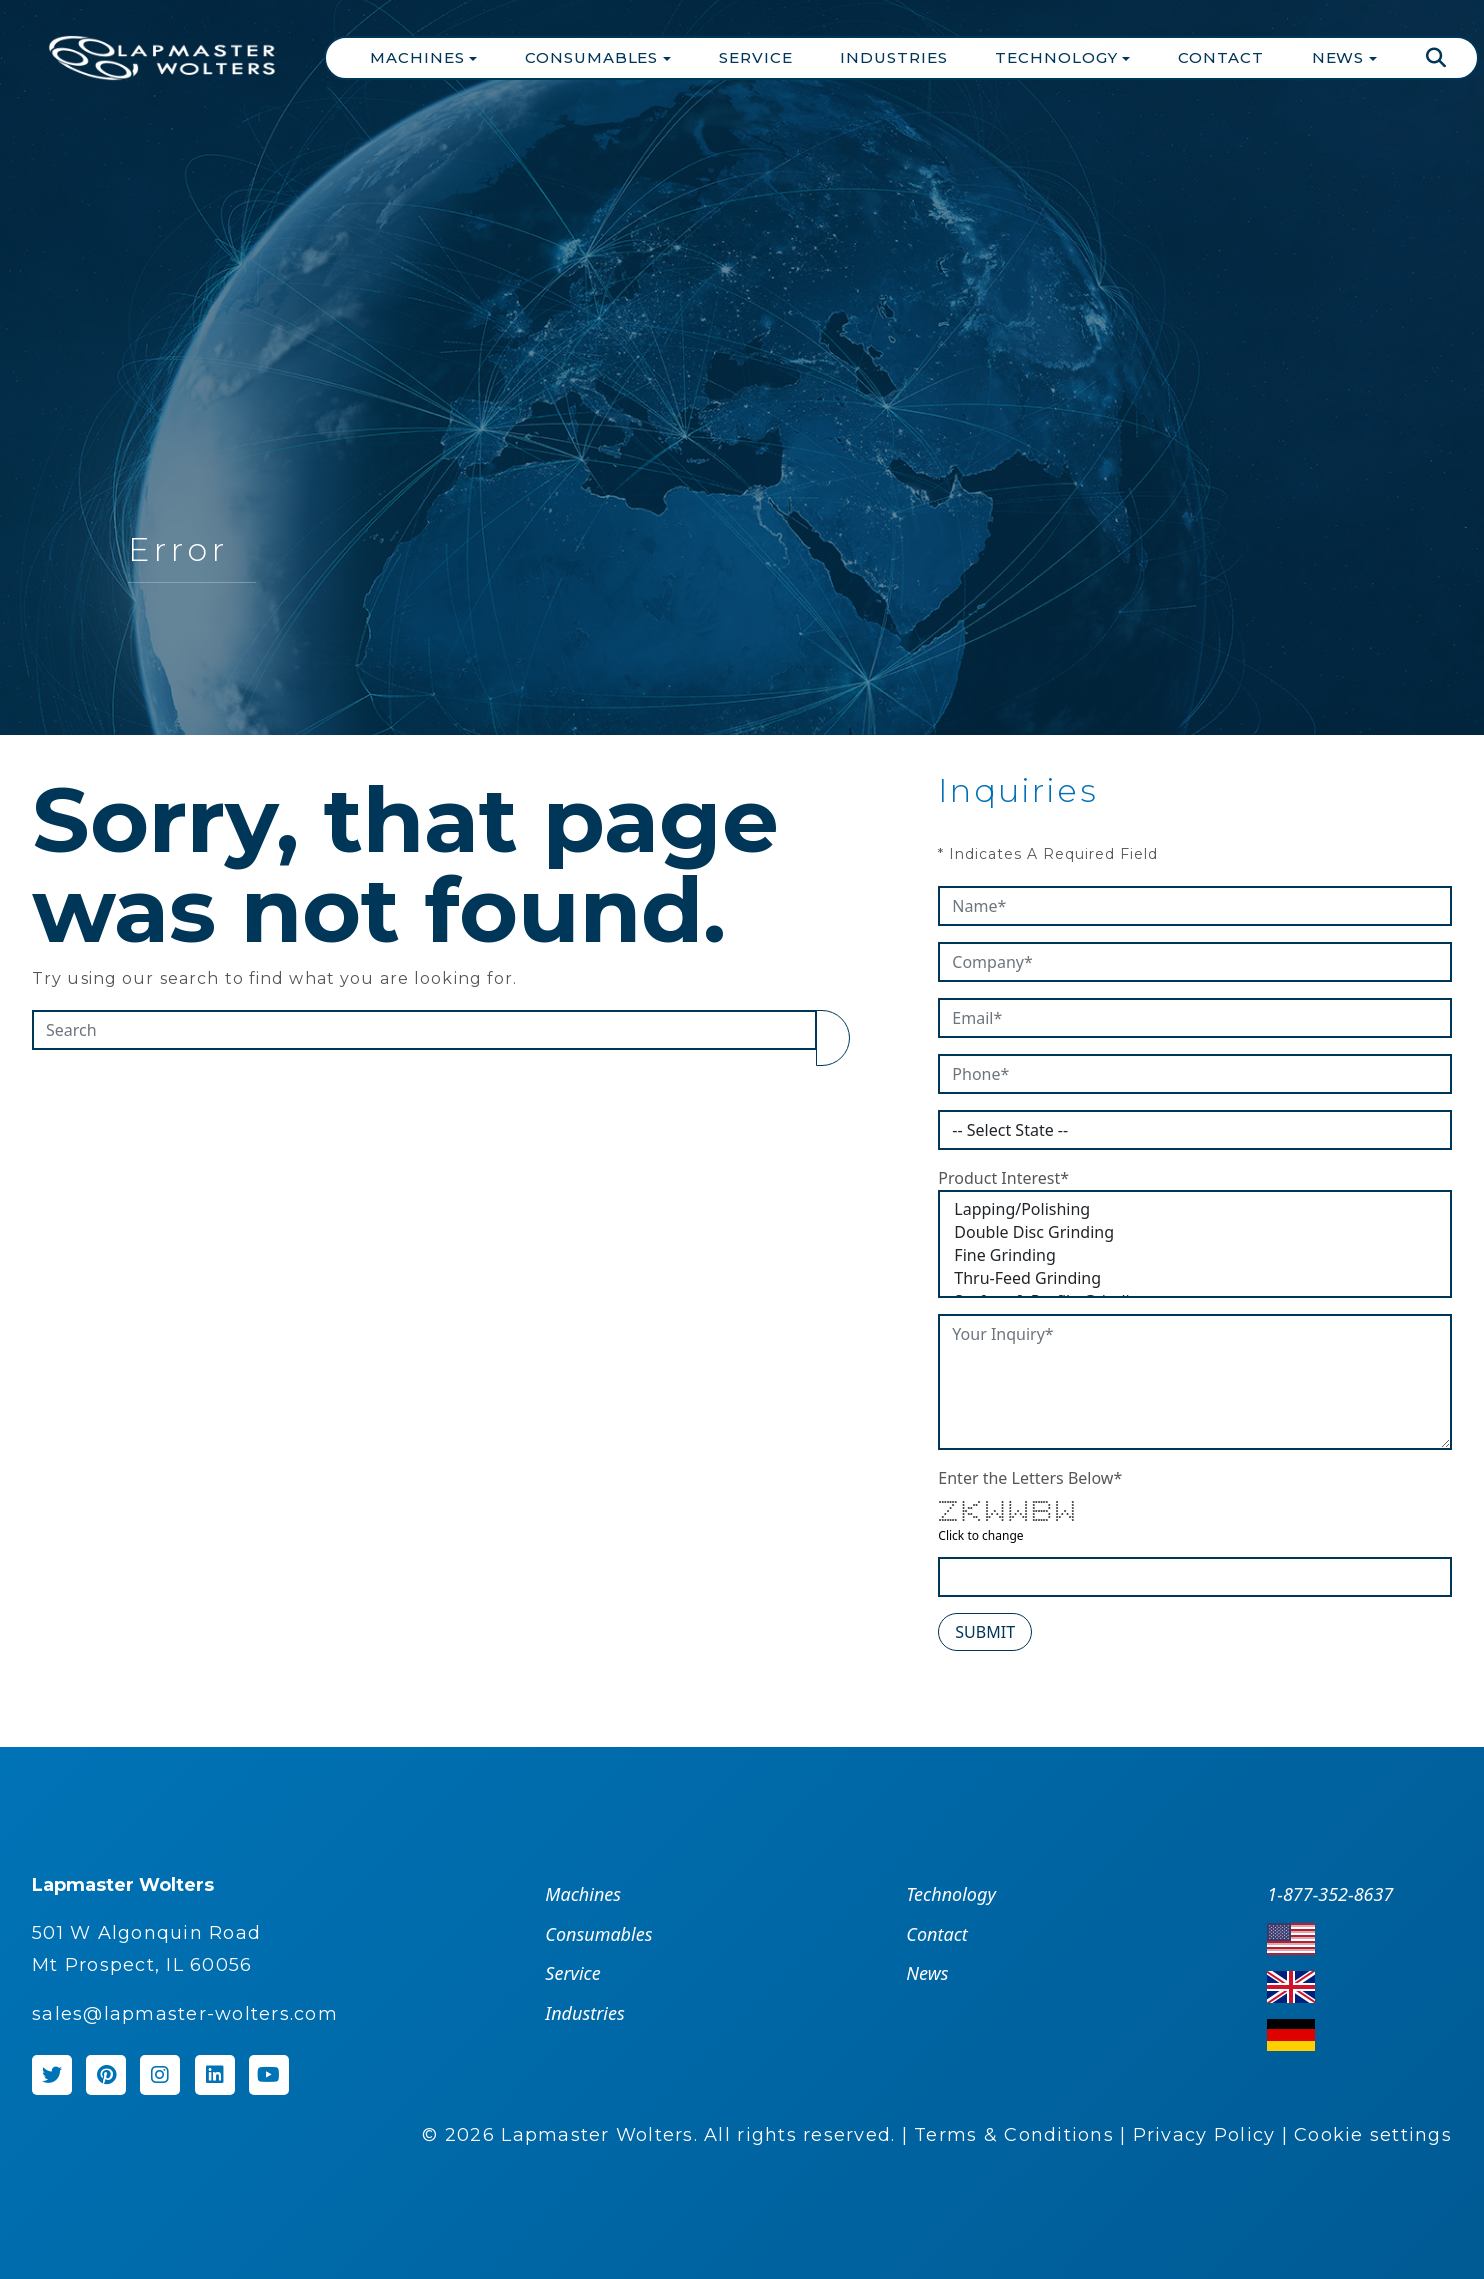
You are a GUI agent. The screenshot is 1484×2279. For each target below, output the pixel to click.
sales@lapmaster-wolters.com (185, 2014)
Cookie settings (1373, 2135)
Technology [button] (1058, 57)
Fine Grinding (1195, 1255)
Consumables (598, 1934)
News (927, 1973)
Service (755, 57)
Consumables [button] (594, 57)
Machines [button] (419, 57)
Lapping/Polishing (1195, 1209)
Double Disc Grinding (1195, 1232)
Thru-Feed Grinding (1195, 1278)
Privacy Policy (1204, 2135)
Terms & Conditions (1014, 2135)
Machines (583, 1894)
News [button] (1341, 57)
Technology (950, 1894)
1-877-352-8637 (1330, 1894)
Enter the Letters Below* (1030, 1478)
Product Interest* (1003, 1178)
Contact (1220, 57)
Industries (893, 57)
